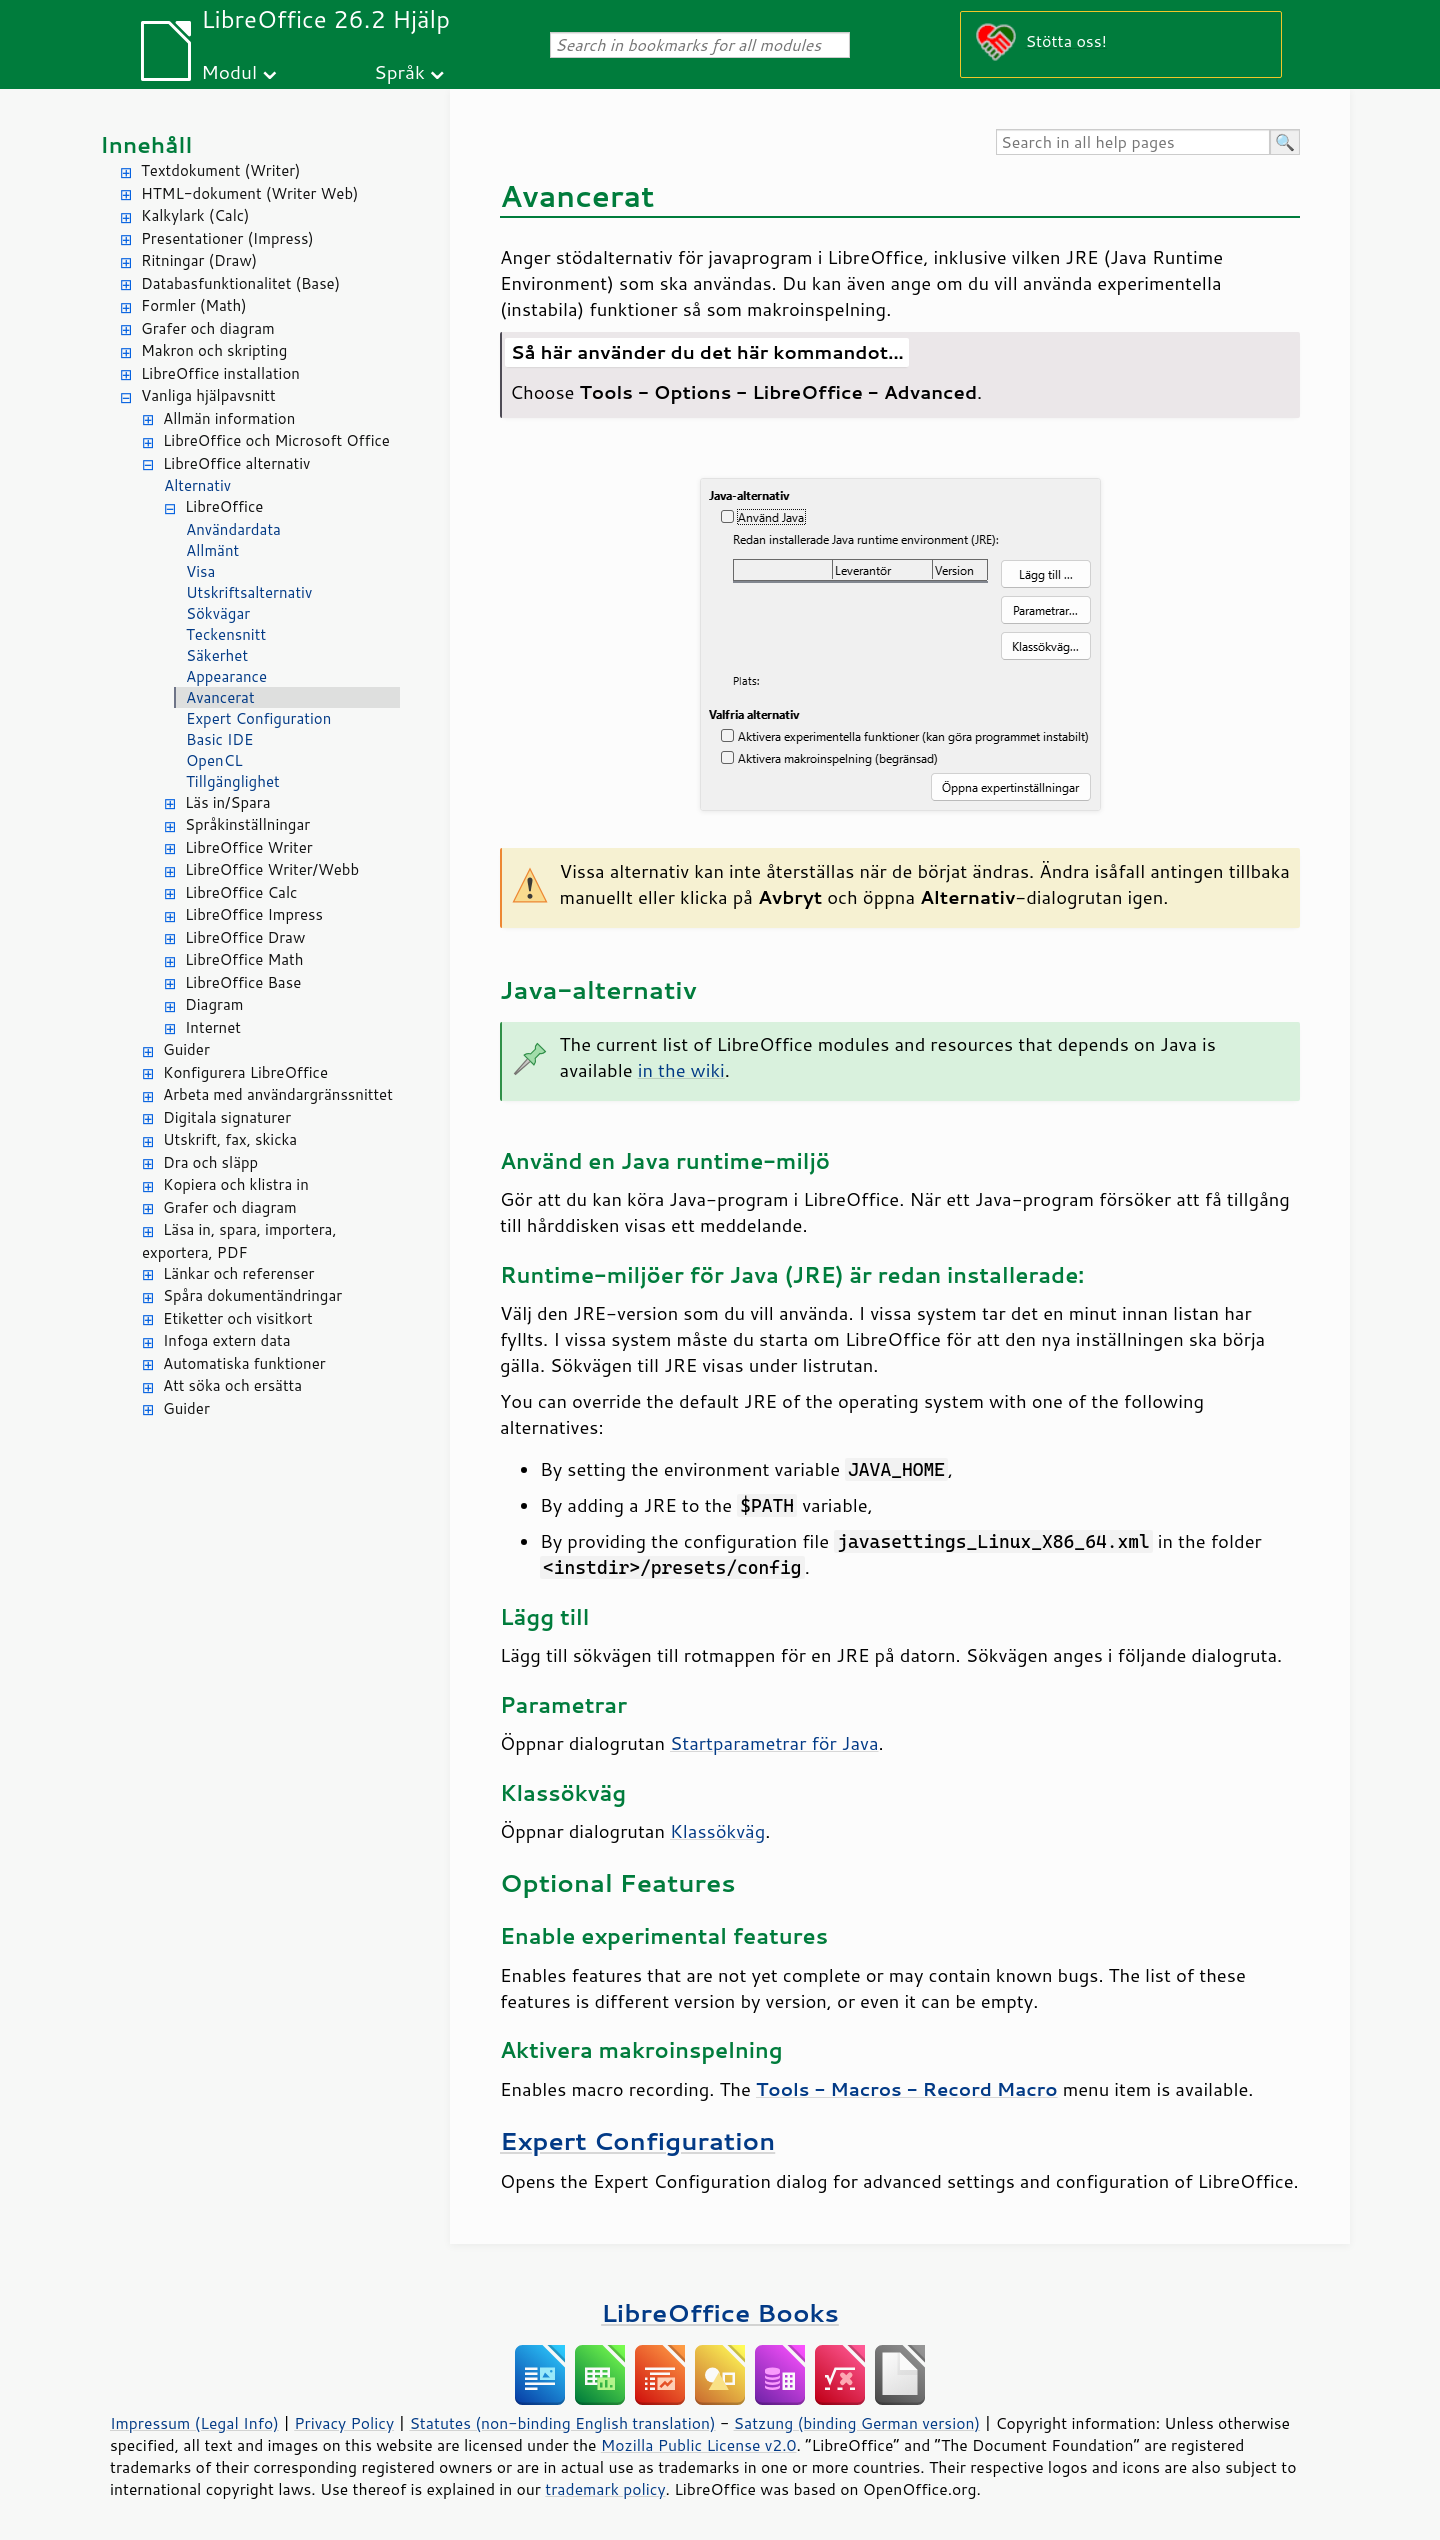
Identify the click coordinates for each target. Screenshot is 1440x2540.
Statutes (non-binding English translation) (562, 2423)
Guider (186, 1049)
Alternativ (197, 485)
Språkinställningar (247, 824)
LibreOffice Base (243, 982)
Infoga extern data (227, 1340)
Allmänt (212, 550)
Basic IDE (219, 739)
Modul (229, 71)
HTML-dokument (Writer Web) (250, 193)
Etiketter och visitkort (238, 1318)
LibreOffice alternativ (236, 463)
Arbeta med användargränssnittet (278, 1094)
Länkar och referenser (238, 1273)
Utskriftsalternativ (249, 592)
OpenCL (214, 760)
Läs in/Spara (228, 802)
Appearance (226, 676)
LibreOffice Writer (249, 847)
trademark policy (605, 2489)
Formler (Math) (194, 305)
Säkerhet (217, 655)
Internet (213, 1027)
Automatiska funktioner (244, 1363)
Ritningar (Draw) (199, 260)
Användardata (233, 529)
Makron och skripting (214, 350)
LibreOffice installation (220, 373)
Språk (399, 71)
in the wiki (681, 1070)
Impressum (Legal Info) (194, 2423)
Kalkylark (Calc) (195, 215)
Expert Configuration (258, 718)
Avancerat (220, 697)
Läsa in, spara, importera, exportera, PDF (239, 1241)
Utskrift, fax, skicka (230, 1139)
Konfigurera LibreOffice (245, 1072)
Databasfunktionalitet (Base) (240, 283)
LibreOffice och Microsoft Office (276, 440)
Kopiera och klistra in (236, 1184)
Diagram (214, 1004)
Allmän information (229, 418)
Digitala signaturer (227, 1117)
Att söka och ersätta (232, 1385)
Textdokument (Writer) (221, 170)
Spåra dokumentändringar (252, 1295)
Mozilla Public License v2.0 (699, 2445)
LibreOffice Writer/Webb (272, 869)
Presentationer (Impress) (227, 238)
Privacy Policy (344, 2423)
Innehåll (146, 144)
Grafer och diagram (208, 328)
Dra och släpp (210, 1162)
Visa (200, 571)
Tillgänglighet (233, 781)
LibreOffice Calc (241, 892)
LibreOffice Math (244, 959)
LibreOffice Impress (254, 914)
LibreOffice (224, 506)
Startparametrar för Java (774, 1743)
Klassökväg (717, 1831)
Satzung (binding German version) (857, 2423)
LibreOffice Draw (245, 937)
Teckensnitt (226, 634)
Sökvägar (218, 613)
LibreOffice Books (720, 2312)
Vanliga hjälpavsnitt (208, 395)
